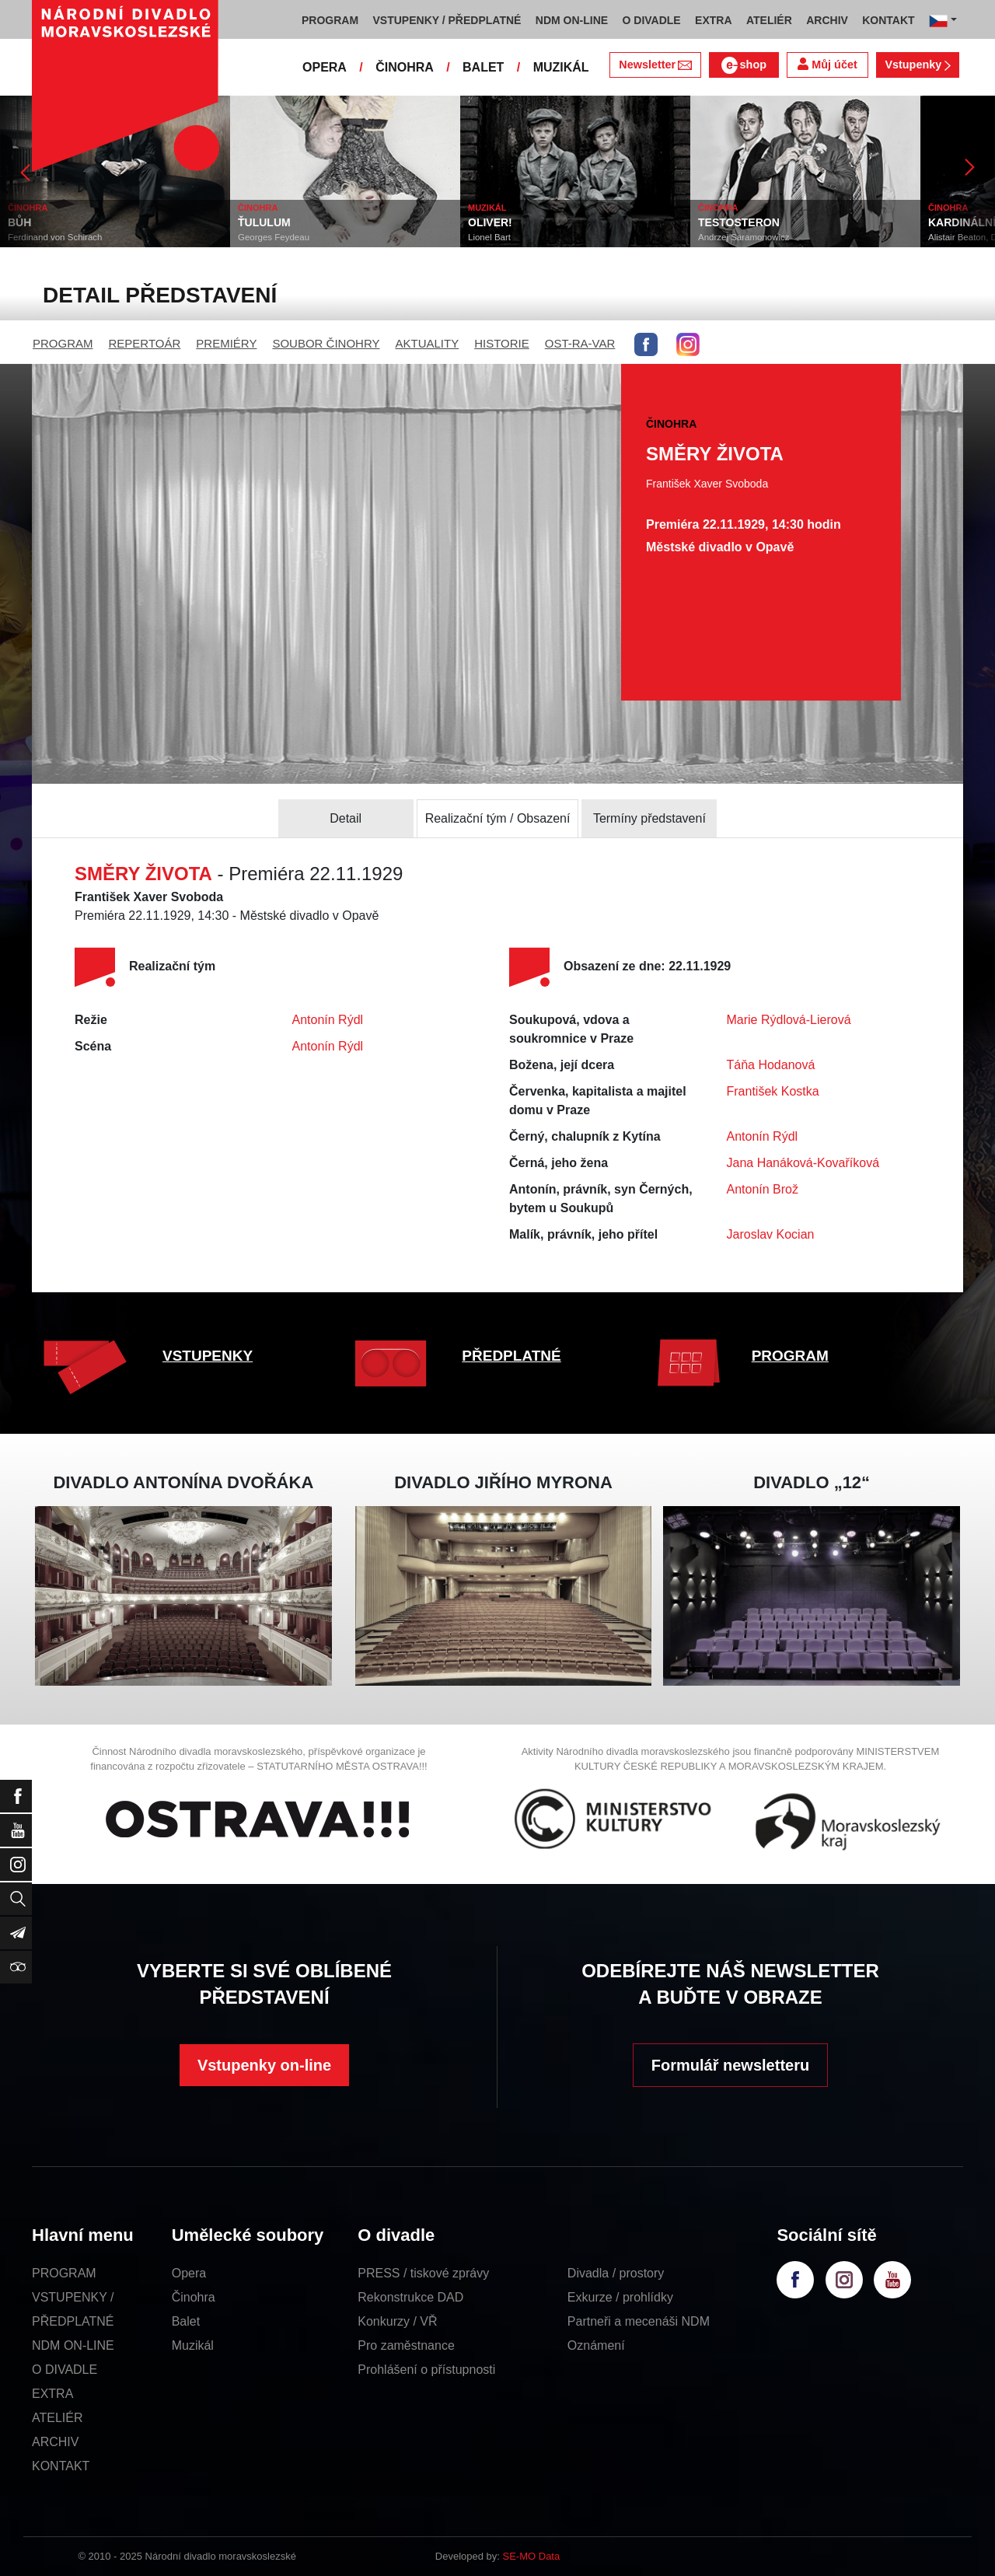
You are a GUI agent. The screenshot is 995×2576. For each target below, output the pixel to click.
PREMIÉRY (226, 343)
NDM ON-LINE (73, 2345)
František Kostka (773, 1091)
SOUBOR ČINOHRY (325, 343)
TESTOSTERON (739, 222)
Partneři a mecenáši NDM (638, 2321)
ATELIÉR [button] (769, 20)
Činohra (193, 2297)
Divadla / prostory (616, 2273)
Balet (186, 2321)
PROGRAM (63, 343)
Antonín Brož (763, 1189)
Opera (189, 2273)
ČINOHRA (404, 67)
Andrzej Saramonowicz (744, 237)
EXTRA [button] (713, 20)
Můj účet (827, 64)
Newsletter (655, 64)
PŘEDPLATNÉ (511, 1355)
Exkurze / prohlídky (620, 2297)
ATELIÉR (57, 2417)
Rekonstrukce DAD (410, 2297)
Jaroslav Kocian (771, 1234)
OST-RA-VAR (580, 343)
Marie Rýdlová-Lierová (789, 1019)
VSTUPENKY (207, 1355)
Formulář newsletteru (730, 2065)
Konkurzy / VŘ (397, 2321)
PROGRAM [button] (330, 20)
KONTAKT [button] (888, 20)
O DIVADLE (64, 2369)
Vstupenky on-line (264, 2065)
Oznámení (596, 2345)
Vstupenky (917, 64)
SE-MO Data (531, 2556)
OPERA (324, 67)
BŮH (19, 222)
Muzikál (193, 2345)
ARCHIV (55, 2441)
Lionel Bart (489, 237)
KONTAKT (60, 2466)
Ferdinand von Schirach (55, 237)
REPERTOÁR (145, 343)
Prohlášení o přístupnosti (426, 2369)
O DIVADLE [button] (652, 20)
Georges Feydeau (273, 237)
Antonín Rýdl (328, 1019)
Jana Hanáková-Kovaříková (803, 1162)
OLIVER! (490, 222)
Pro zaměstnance (406, 2345)
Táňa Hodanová (771, 1064)
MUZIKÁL (561, 67)
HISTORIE (501, 343)
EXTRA (52, 2393)
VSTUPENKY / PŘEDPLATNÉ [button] (447, 20)
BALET (483, 67)
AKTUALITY (427, 343)
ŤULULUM (264, 222)
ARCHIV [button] (827, 20)
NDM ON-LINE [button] (572, 20)
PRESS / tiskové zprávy (423, 2273)
